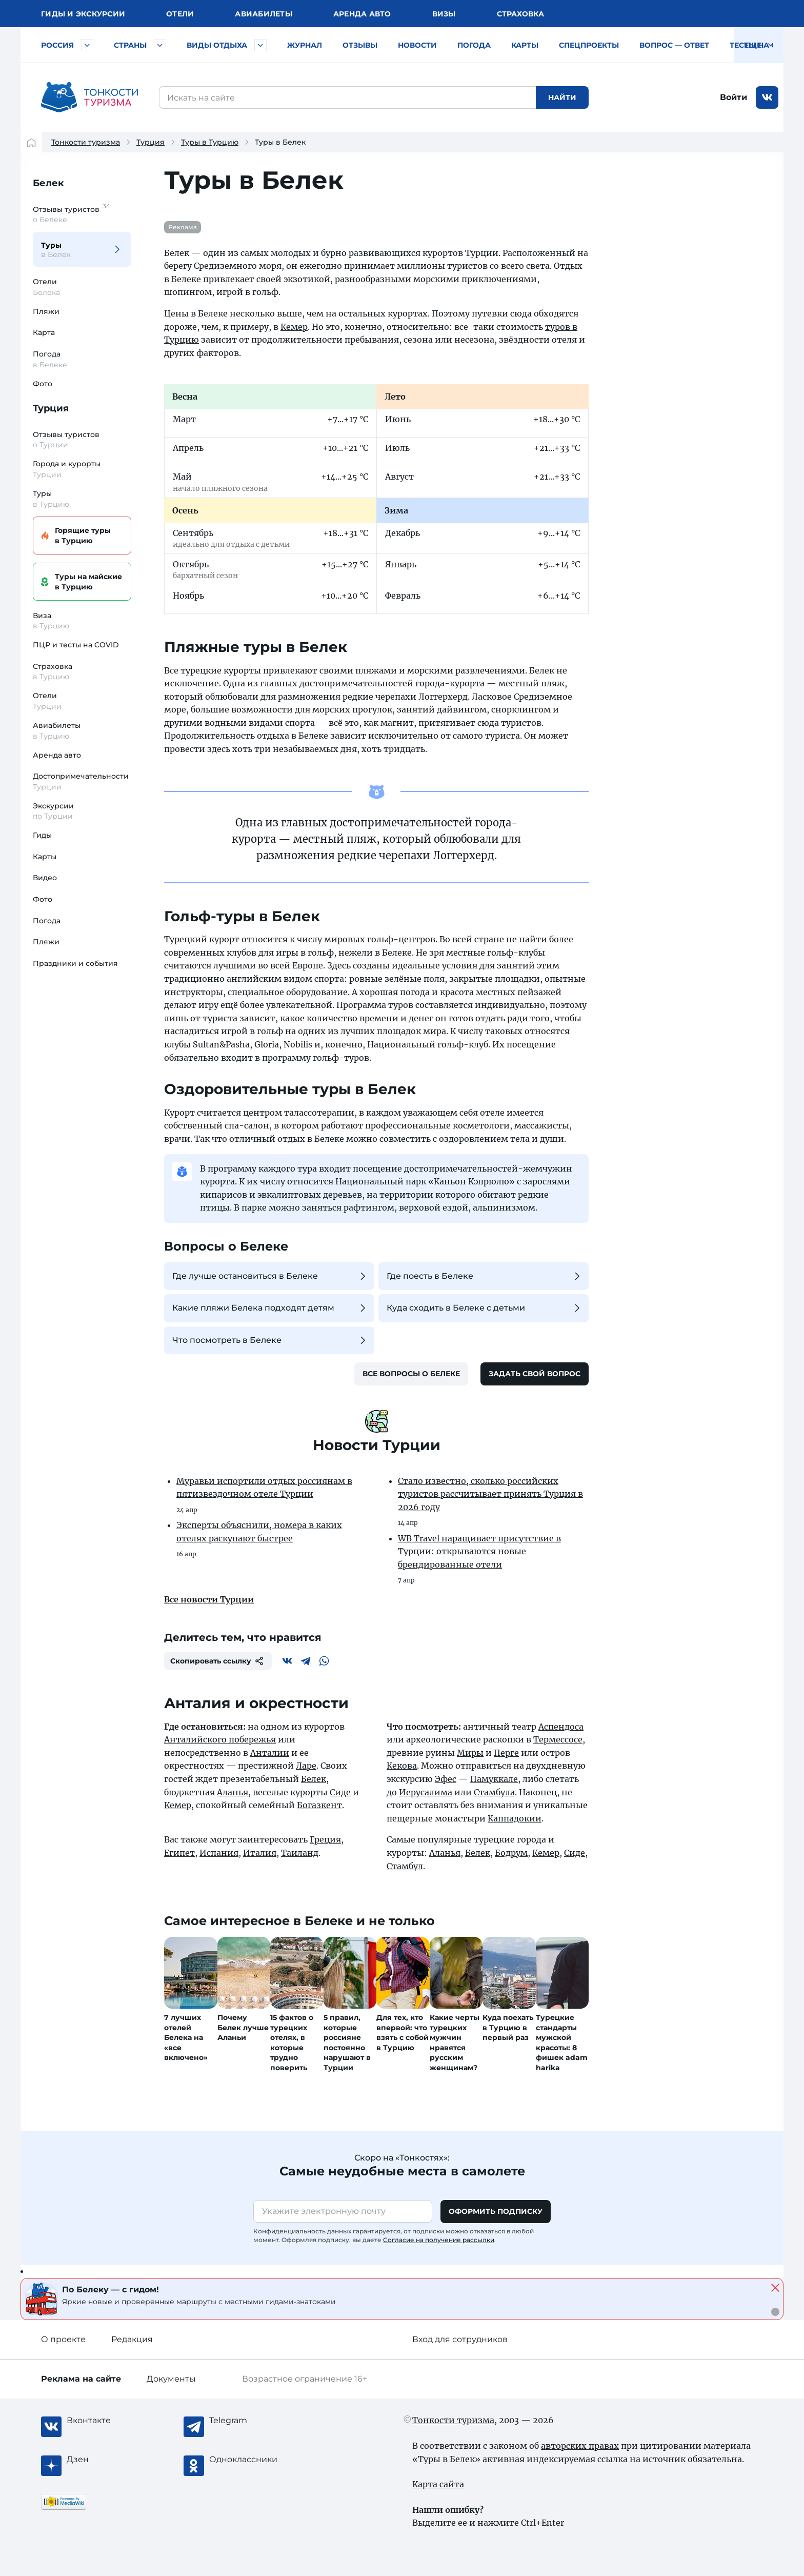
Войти (733, 97)
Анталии (269, 1753)
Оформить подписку (495, 2211)
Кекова (402, 1765)
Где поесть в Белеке (485, 1276)
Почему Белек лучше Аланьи (243, 2027)
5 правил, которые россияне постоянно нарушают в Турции (347, 2042)
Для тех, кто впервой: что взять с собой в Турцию (402, 2032)
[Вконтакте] (287, 1661)
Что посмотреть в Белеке (270, 1340)
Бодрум (511, 1853)
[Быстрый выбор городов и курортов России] (87, 45)
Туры (76, 250)
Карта (44, 332)
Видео (45, 877)
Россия (57, 45)
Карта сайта (438, 2484)
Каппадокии (514, 1818)
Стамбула (494, 1792)
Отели (180, 13)
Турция (150, 142)
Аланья (232, 1792)
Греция (325, 1839)
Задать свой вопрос (534, 1373)
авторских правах (580, 2446)
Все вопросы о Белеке (411, 1373)
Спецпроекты (589, 45)
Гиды (42, 835)
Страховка (520, 13)
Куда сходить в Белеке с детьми (485, 1308)
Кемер (294, 327)
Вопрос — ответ (674, 45)
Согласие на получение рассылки (438, 2240)
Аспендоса (561, 1726)
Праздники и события (75, 963)
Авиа (263, 13)
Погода (474, 45)
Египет (179, 1853)
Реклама (182, 227)
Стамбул (405, 1866)
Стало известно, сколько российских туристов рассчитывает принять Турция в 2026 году (490, 1494)
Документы (171, 2379)
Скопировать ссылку (218, 1661)
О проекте (63, 2339)
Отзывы (360, 45)
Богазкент (319, 1805)
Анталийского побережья (220, 1739)
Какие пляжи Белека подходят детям (270, 1308)
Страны (130, 45)
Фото (42, 383)
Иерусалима (425, 1792)
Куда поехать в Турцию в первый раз (508, 2027)
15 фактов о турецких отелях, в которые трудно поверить (291, 2042)
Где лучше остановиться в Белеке (270, 1276)
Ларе (306, 1765)
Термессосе (557, 1739)
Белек (48, 183)
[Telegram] (305, 1661)
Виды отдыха (217, 45)
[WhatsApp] (324, 1661)
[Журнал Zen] (108, 2459)
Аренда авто (362, 13)
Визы (444, 13)
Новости (417, 45)
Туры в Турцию (209, 142)
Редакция (132, 2339)
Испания (218, 1853)
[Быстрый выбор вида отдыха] (260, 45)
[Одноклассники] (250, 2459)
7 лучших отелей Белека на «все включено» (186, 2037)
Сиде (340, 1792)
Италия (259, 1853)
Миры (470, 1753)
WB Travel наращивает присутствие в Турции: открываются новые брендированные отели (479, 1551)
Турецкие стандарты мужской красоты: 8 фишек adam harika (562, 2042)
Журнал (304, 45)
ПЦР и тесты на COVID (76, 644)
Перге (506, 1753)
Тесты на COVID (763, 45)
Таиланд (299, 1853)
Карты (524, 45)
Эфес (445, 1779)
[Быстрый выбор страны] (160, 45)
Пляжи (46, 311)
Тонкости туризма (85, 142)
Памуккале (494, 1779)
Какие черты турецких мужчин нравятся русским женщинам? (454, 2042)
